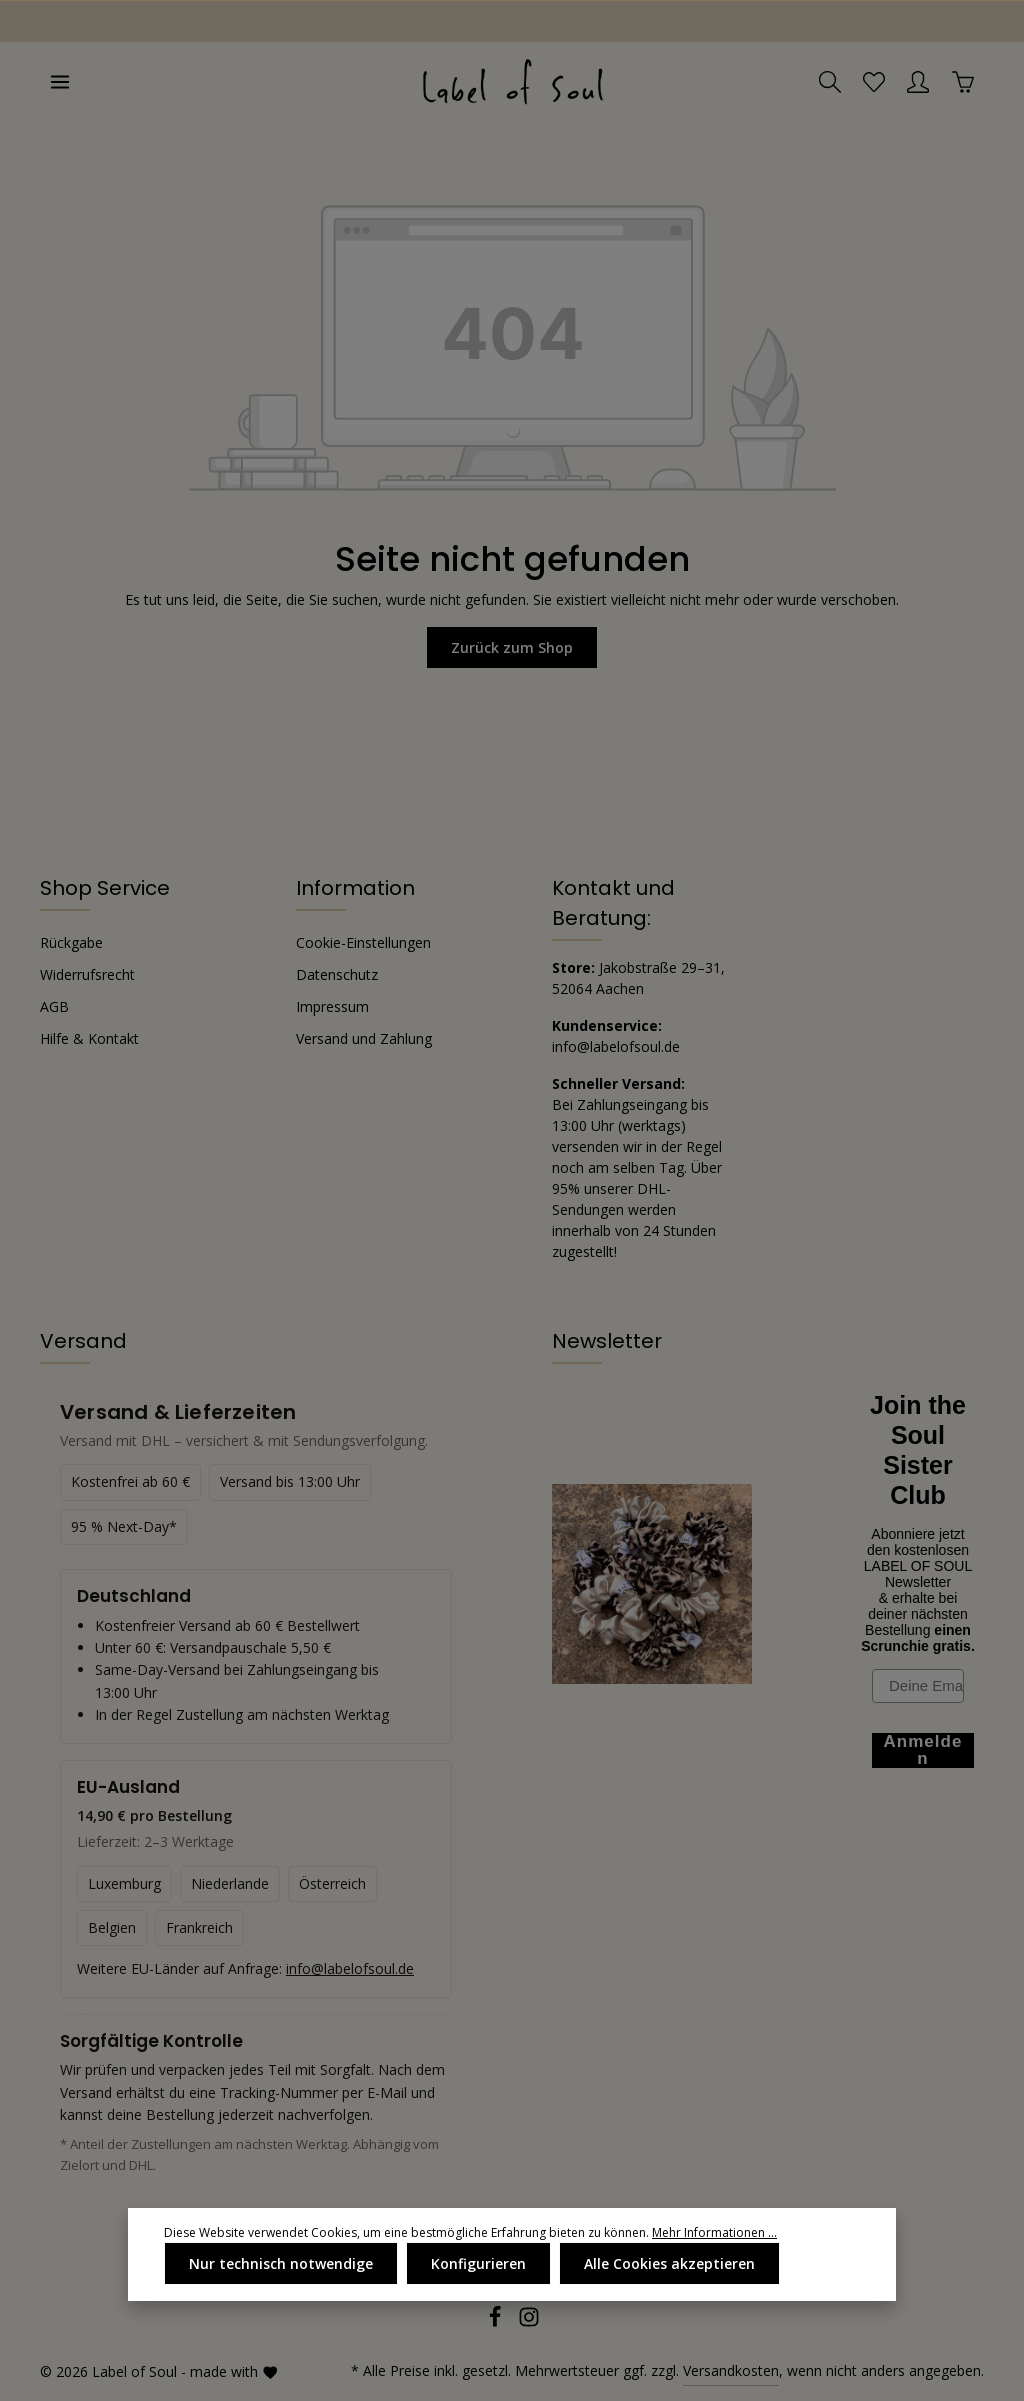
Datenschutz (337, 974)
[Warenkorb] (963, 82)
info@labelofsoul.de (616, 1046)
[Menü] (60, 82)
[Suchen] (830, 82)
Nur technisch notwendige (281, 2263)
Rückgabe (71, 942)
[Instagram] (529, 2322)
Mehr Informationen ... (714, 2232)
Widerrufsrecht (87, 974)
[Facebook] (497, 2322)
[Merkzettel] (874, 82)
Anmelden (923, 1750)
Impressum (332, 1006)
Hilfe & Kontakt (89, 1038)
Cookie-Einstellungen (363, 942)
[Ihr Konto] (918, 82)
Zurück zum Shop (512, 647)
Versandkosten (731, 2370)
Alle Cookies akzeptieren (669, 2263)
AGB (54, 1006)
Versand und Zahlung (364, 1038)
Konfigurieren (478, 2263)
